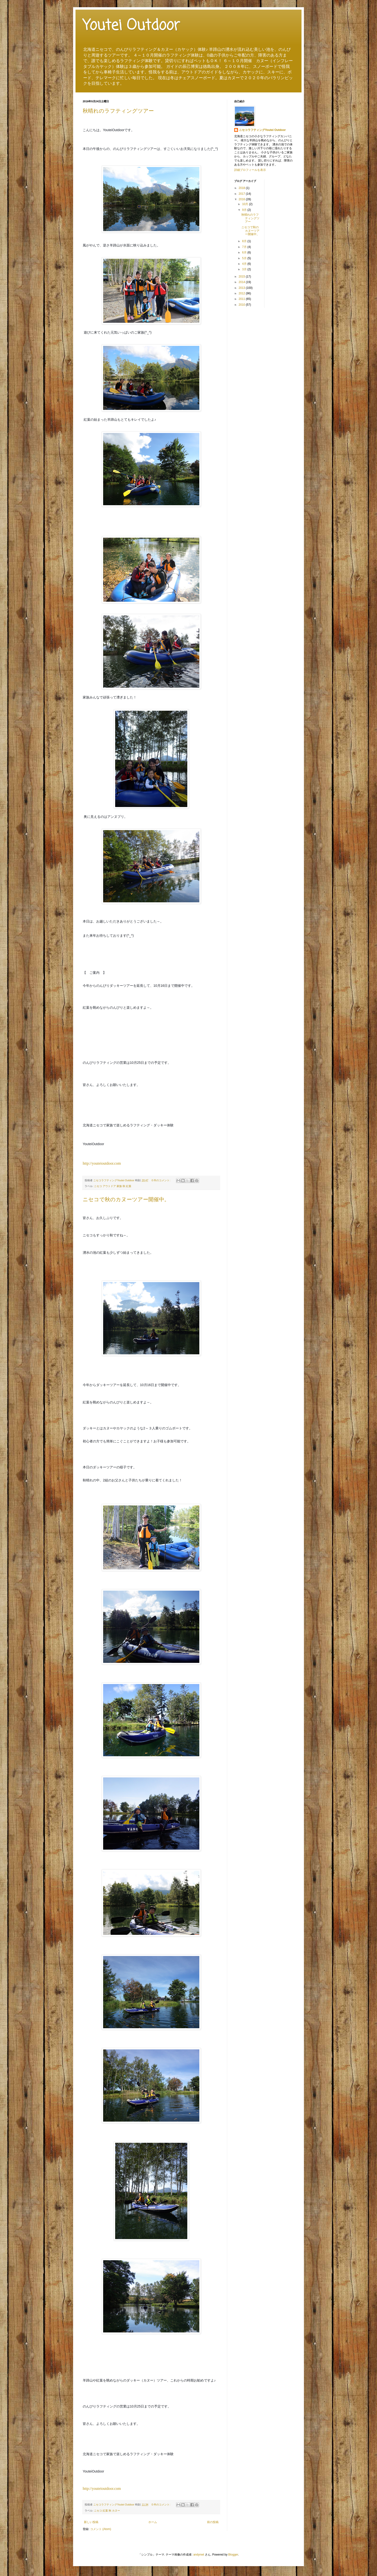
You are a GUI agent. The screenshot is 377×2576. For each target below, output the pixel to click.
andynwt (198, 2554)
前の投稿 (213, 2522)
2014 (242, 282)
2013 (242, 288)
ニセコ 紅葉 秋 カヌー (107, 2510)
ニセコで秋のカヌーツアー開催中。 (126, 1199)
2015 (242, 276)
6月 (244, 252)
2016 (242, 199)
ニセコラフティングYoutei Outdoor (262, 130)
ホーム (152, 2522)
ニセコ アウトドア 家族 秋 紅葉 (112, 1186)
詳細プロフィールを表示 (250, 170)
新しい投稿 (91, 2522)
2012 (242, 293)
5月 (244, 258)
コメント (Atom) (100, 2529)
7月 (244, 247)
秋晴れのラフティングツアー (118, 111)
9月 (244, 210)
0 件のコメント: (161, 1180)
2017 (242, 193)
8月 (244, 241)
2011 (242, 299)
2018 (242, 188)
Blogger (233, 2554)
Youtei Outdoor (131, 26)
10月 (245, 204)
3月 (244, 269)
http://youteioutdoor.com (102, 1163)
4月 (244, 263)
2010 (242, 304)
